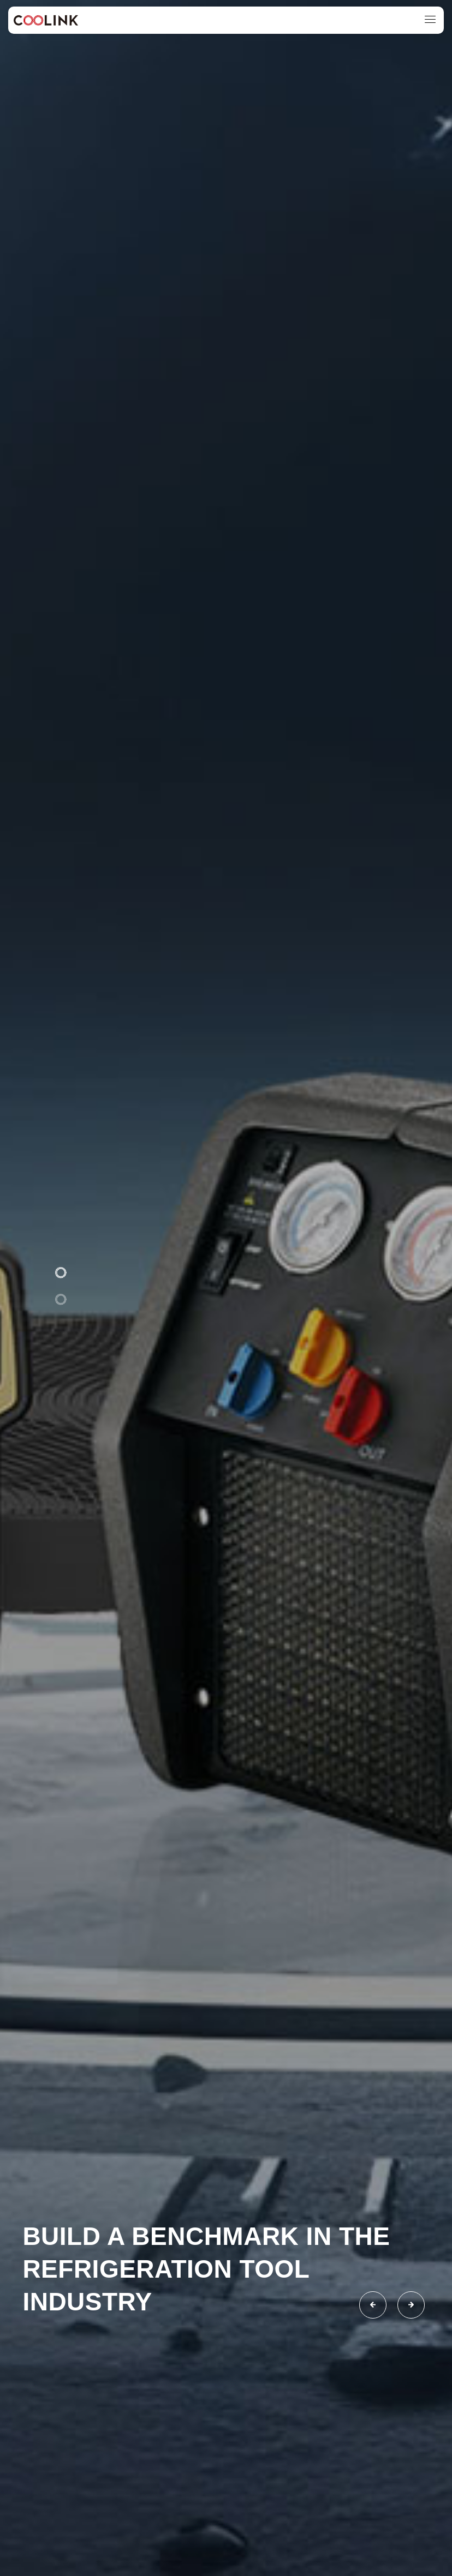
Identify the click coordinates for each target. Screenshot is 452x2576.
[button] (61, 1272)
